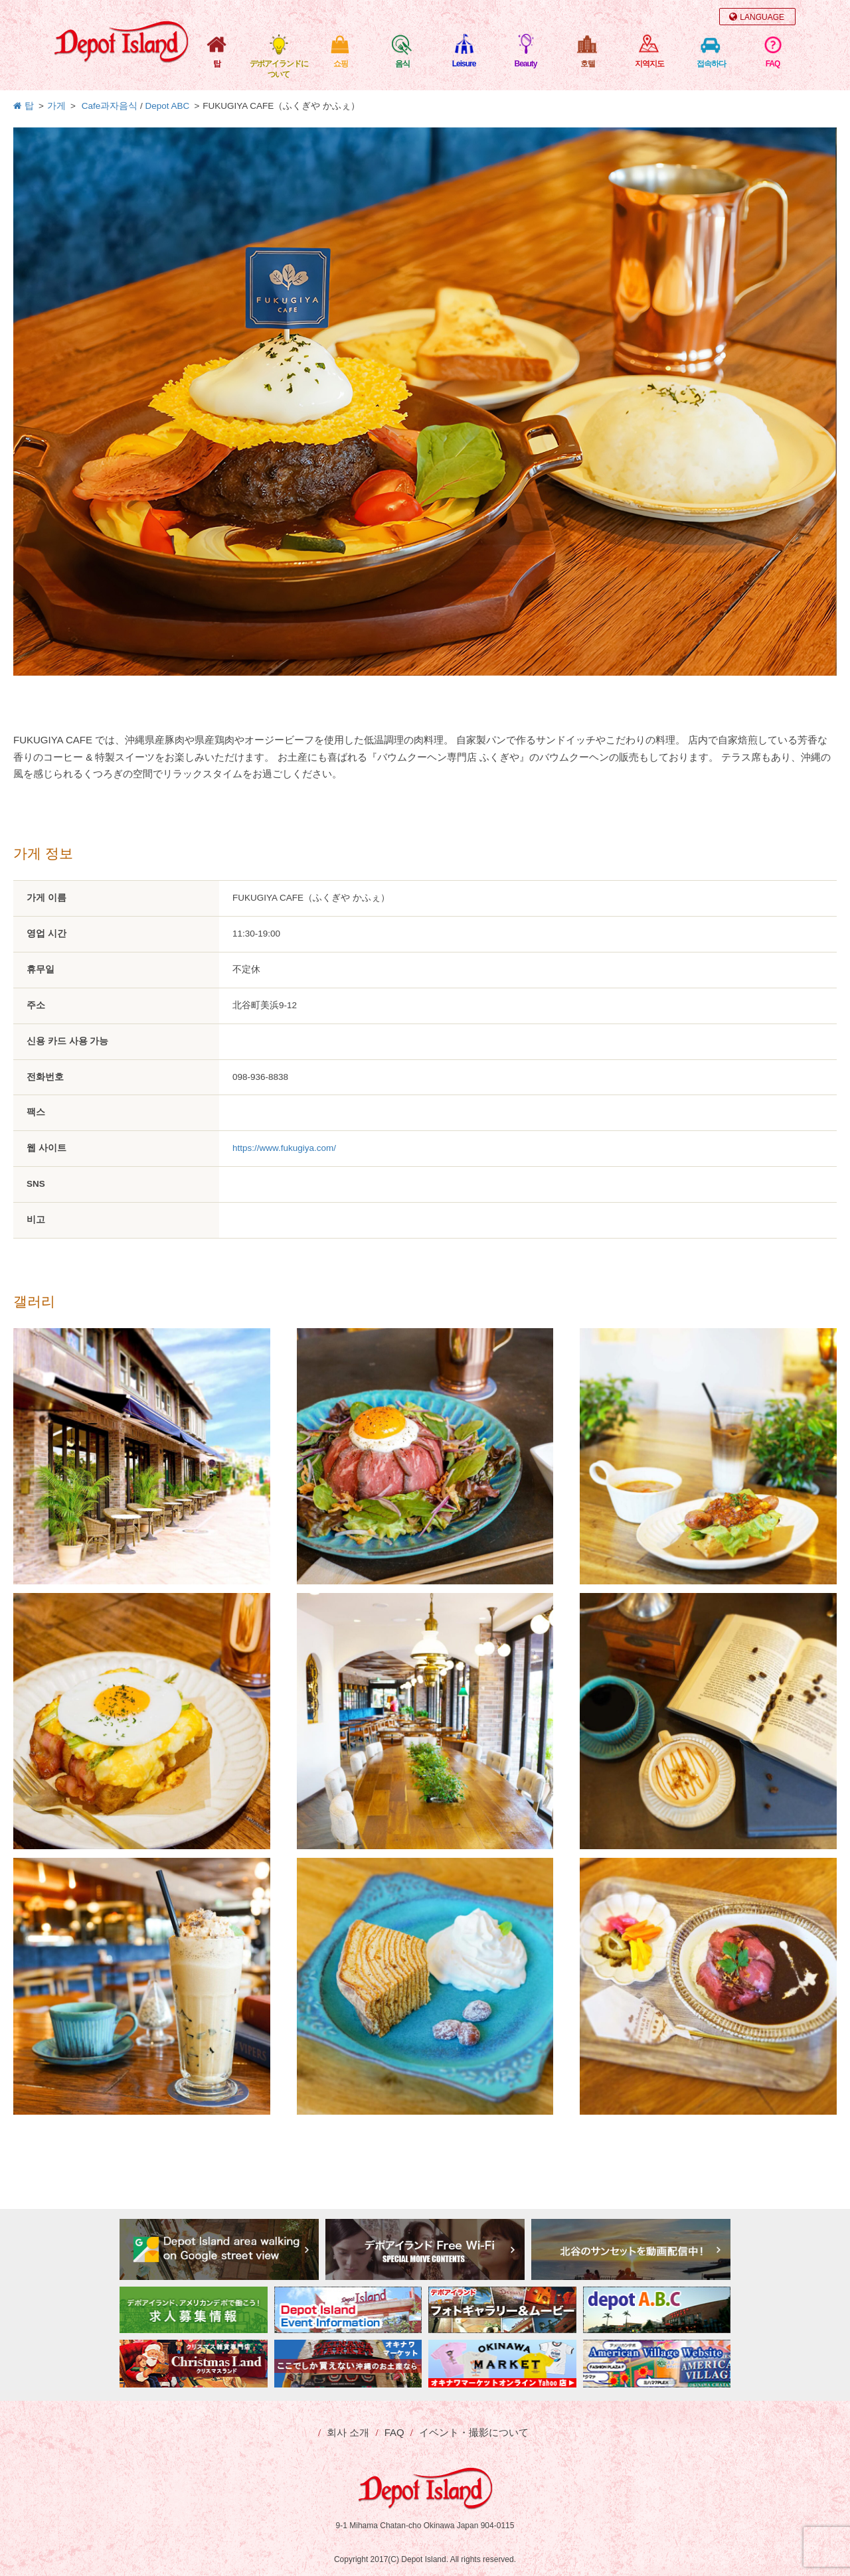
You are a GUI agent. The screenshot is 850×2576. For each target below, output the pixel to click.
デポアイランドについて (279, 69)
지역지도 (649, 63)
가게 (56, 106)
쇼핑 (340, 63)
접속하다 (711, 63)
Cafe (91, 106)
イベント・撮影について (474, 2432)
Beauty (525, 63)
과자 (109, 106)
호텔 (587, 63)
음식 (402, 63)
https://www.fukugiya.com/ (284, 1148)
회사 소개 (348, 2432)
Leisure (464, 63)
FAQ (773, 63)
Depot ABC (167, 106)
